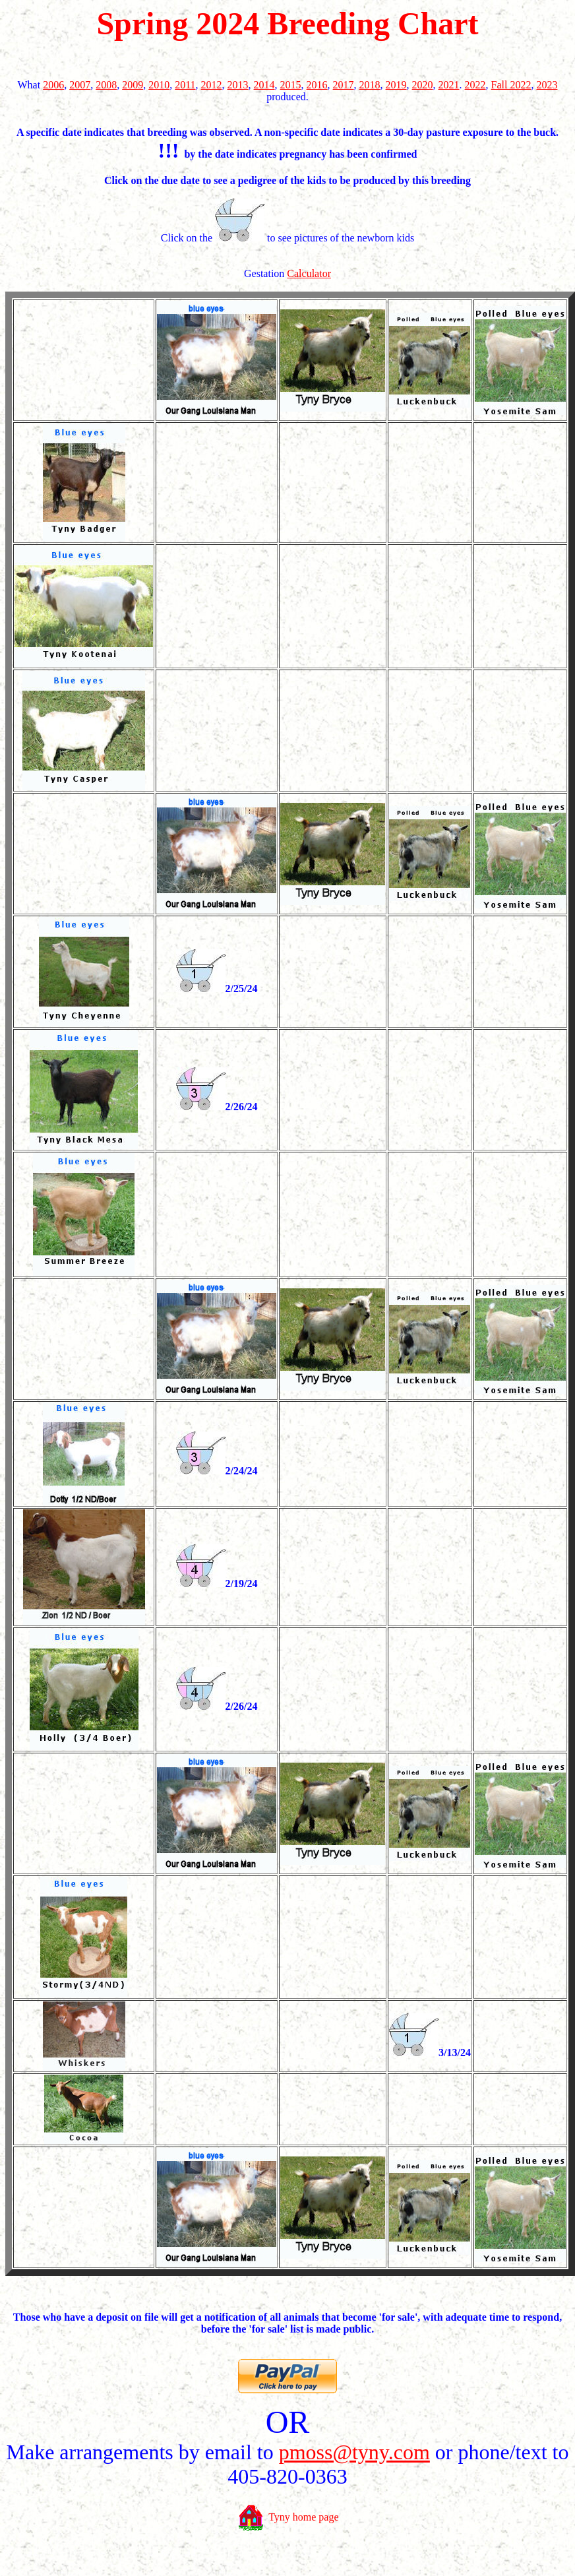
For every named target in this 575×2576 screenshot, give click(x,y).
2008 (106, 84)
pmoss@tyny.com (354, 2452)
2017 (343, 84)
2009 (132, 84)
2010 (158, 84)
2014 (264, 84)
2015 (290, 84)
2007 (79, 84)
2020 (422, 84)
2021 (449, 84)
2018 (369, 84)
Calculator (309, 273)
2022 (475, 84)
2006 (53, 84)
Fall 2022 (511, 84)
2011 (185, 84)
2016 (317, 84)
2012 (211, 84)
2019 (396, 84)
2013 (238, 84)
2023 (546, 84)
